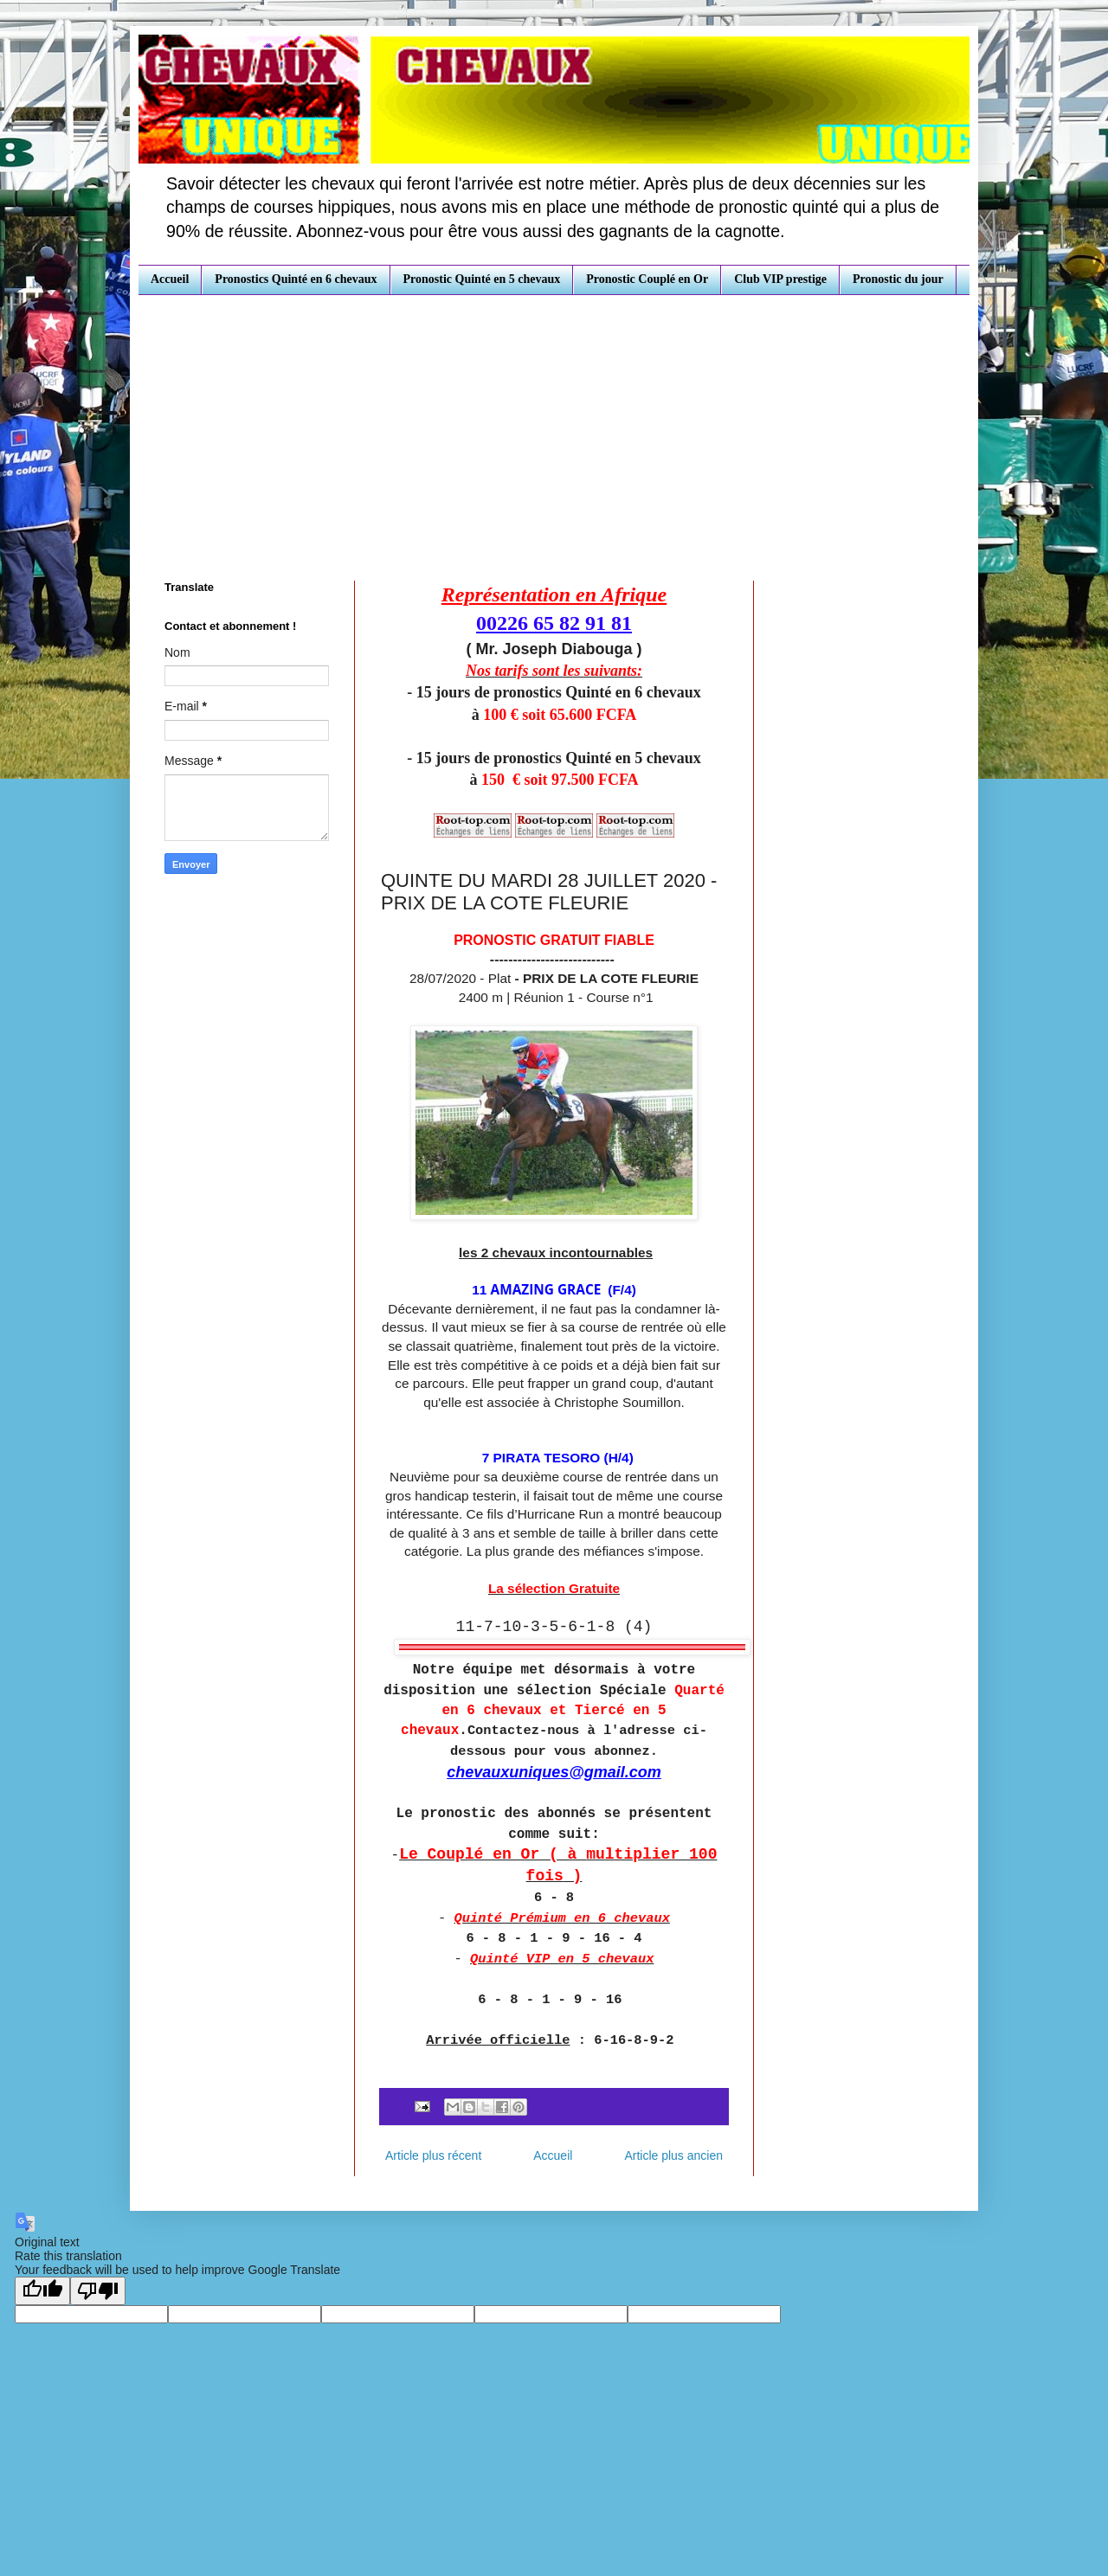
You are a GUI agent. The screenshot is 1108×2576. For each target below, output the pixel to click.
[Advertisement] (554, 425)
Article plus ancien (673, 2155)
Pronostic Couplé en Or (647, 279)
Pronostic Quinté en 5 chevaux (482, 279)
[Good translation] (42, 2291)
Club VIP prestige (780, 279)
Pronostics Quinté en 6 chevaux (296, 279)
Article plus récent (433, 2155)
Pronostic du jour (898, 279)
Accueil (170, 279)
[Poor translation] (98, 2291)
